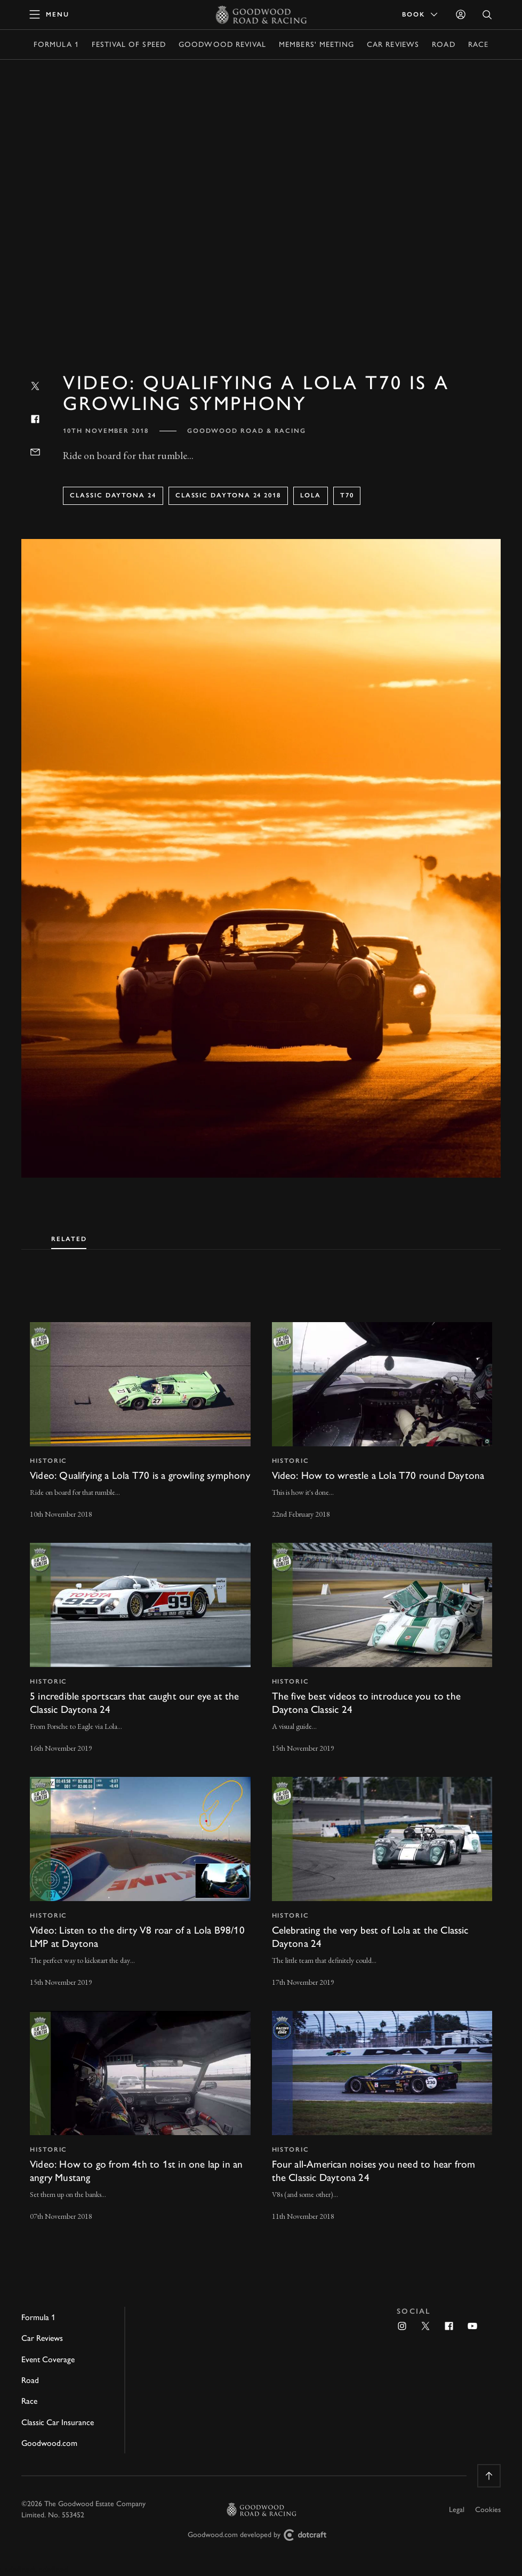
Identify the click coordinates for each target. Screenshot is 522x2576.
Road (443, 44)
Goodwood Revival (222, 44)
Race (478, 44)
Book (420, 14)
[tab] (69, 1237)
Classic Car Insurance (57, 2422)
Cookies (488, 2509)
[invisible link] (140, 1422)
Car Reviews (393, 44)
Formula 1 (56, 44)
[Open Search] (487, 14)
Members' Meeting (316, 44)
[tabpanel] (261, 1762)
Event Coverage (48, 2359)
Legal (456, 2509)
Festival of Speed (129, 44)
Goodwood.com (49, 2443)
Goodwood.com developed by (261, 2535)
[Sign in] (460, 14)
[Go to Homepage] (261, 14)
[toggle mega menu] (49, 14)
